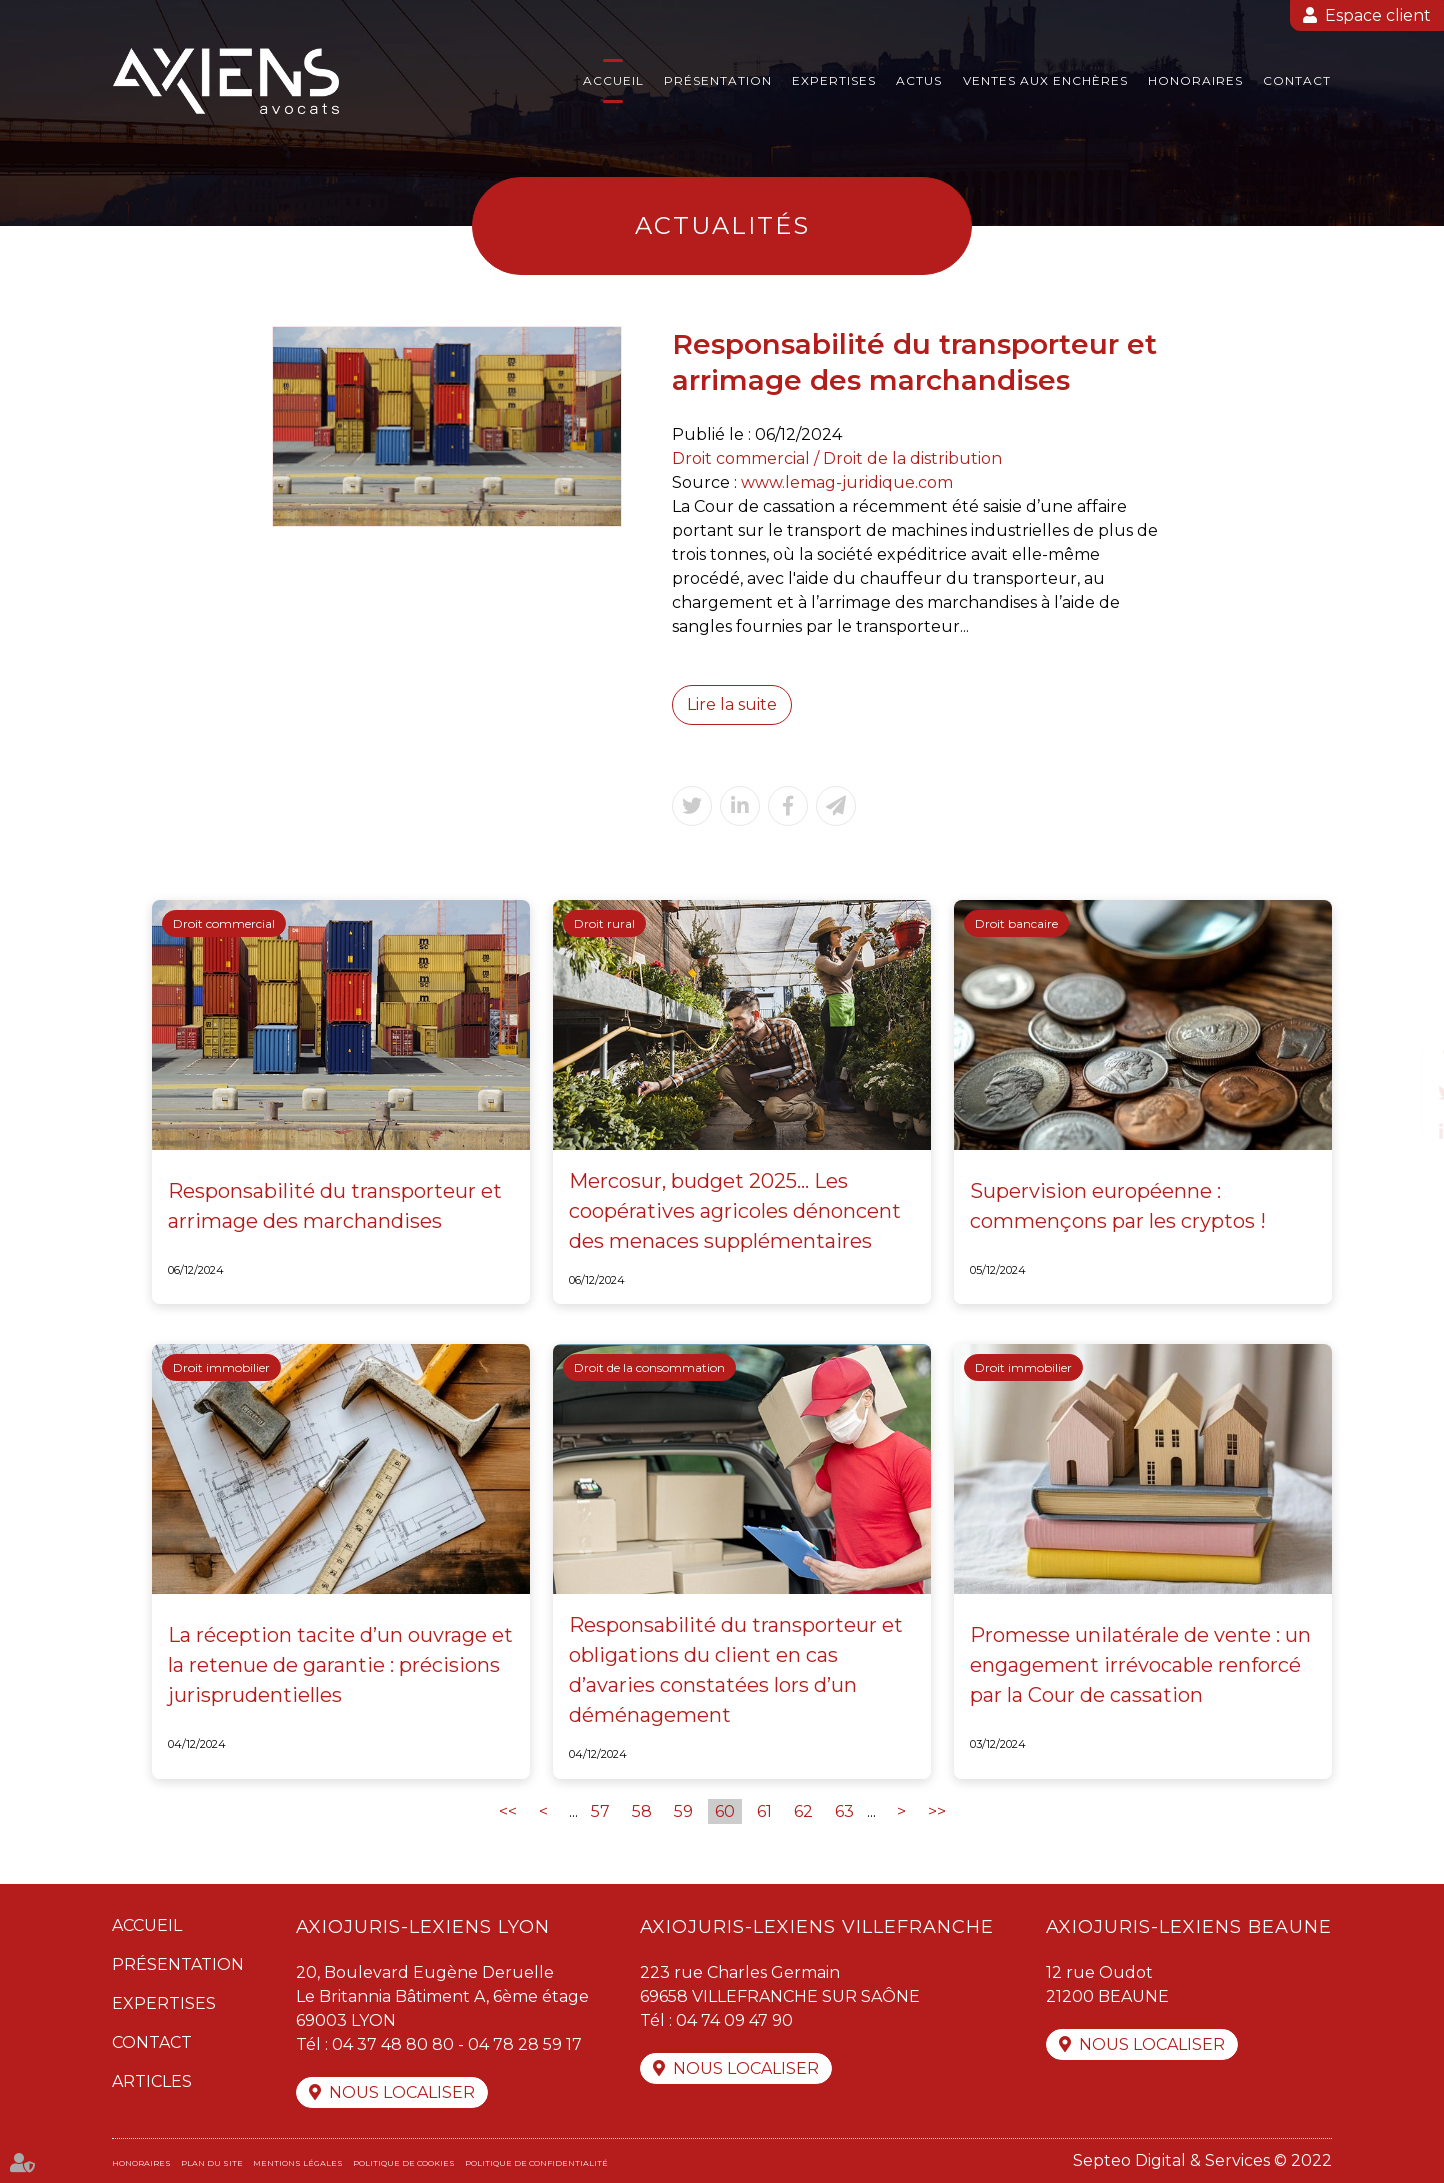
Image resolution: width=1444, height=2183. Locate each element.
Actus (919, 80)
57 (600, 1811)
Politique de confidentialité (536, 2163)
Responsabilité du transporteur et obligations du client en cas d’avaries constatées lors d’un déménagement (736, 1670)
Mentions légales (298, 2163)
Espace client (1378, 15)
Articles (152, 2081)
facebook (1404, 1052)
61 (764, 1811)
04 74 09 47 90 (734, 2020)
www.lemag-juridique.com (847, 482)
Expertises (834, 80)
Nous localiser (402, 2092)
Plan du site (212, 2163)
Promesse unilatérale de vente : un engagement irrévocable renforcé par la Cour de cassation (1140, 1665)
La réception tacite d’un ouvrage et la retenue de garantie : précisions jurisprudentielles (340, 1665)
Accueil (613, 80)
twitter (1404, 1092)
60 (725, 1811)
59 (683, 1811)
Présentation (718, 80)
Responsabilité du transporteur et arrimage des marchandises (335, 1206)
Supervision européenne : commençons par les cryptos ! (1118, 1206)
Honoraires (1195, 80)
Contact (1297, 80)
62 (803, 1811)
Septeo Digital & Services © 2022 (1202, 2160)
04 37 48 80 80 (393, 2044)
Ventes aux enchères (1045, 80)
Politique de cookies (404, 2163)
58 (642, 1811)
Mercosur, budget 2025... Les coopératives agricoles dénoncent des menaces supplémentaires (735, 1211)
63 (844, 1811)
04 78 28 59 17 (525, 2044)
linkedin (1404, 1132)
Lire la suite (732, 704)
